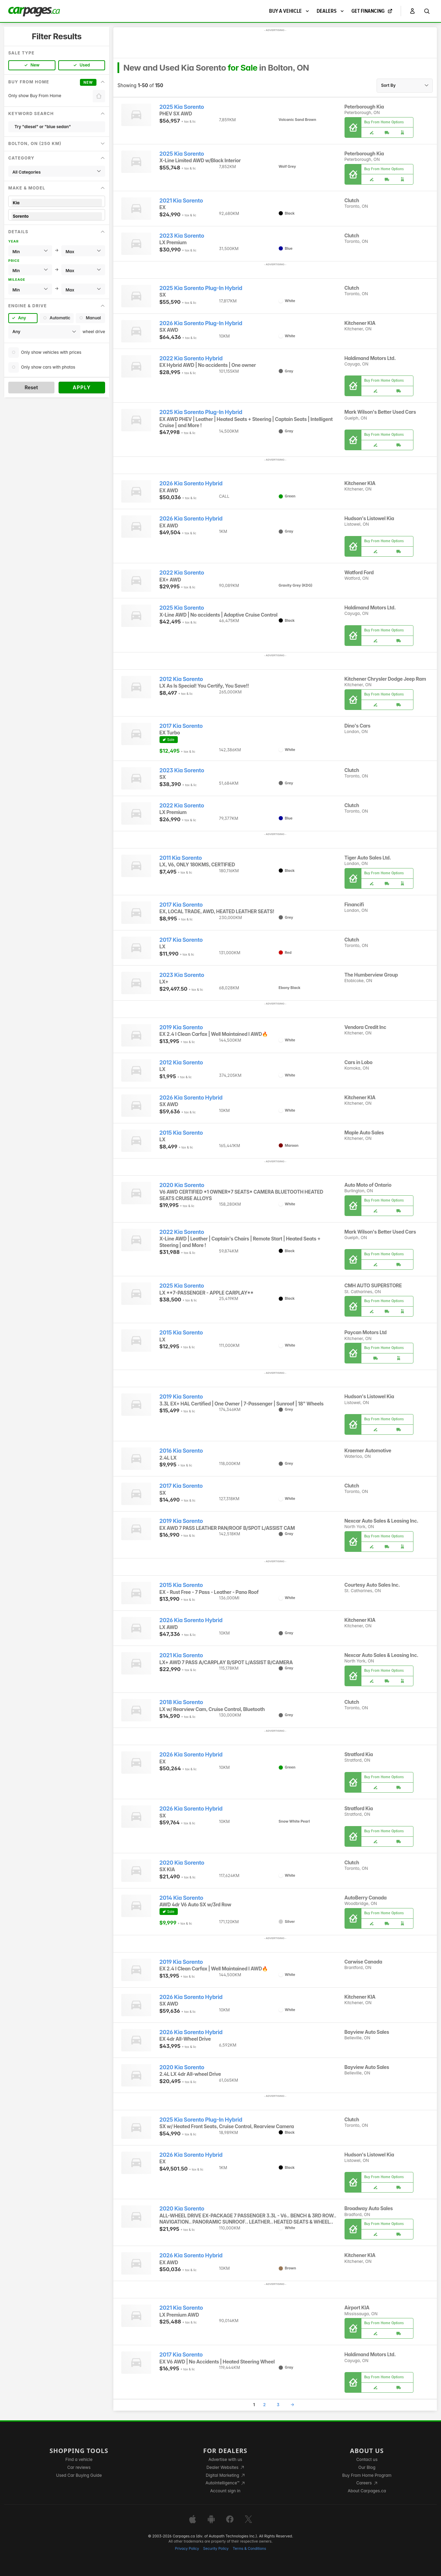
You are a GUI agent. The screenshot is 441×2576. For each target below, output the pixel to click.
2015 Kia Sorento (181, 1133)
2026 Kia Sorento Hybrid (191, 483)
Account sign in (225, 2490)
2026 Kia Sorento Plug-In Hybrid (201, 323)
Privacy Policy (187, 2548)
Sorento (56, 216)
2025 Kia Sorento (182, 107)
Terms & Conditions (249, 2548)
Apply (82, 387)
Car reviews (79, 2467)
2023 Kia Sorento (182, 236)
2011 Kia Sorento (181, 858)
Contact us (367, 2459)
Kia (56, 203)
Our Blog (366, 2467)
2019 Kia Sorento (181, 1027)
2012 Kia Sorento (181, 679)
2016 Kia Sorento (181, 1450)
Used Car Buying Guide (79, 2475)
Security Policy (216, 2548)
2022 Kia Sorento (182, 572)
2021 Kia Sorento (181, 200)
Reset (31, 387)
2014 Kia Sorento (181, 1898)
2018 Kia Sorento (181, 1702)
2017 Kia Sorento (181, 726)
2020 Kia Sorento (182, 1185)
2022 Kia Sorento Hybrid (191, 358)
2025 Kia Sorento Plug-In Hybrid (201, 288)
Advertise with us (225, 2459)
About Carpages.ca (367, 2490)
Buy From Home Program (366, 2475)
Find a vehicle (79, 2459)
